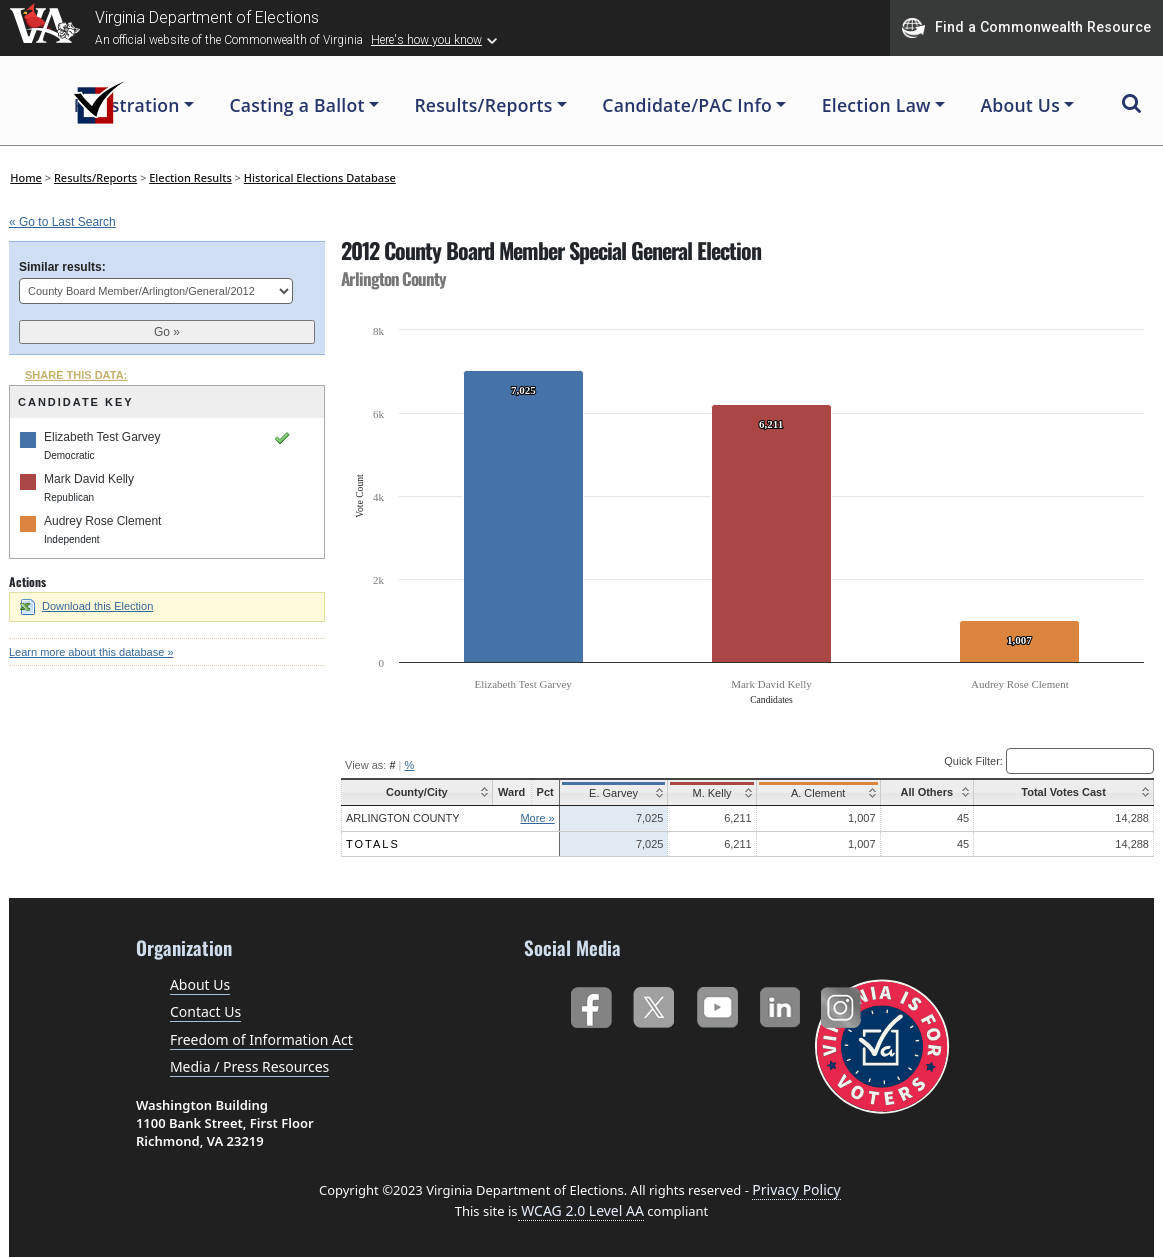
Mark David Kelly (89, 479)
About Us (200, 984)
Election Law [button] (876, 105)
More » (537, 818)
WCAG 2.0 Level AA (581, 1210)
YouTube (716, 1003)
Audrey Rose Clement (102, 521)
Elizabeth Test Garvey (102, 437)
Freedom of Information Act (261, 1039)
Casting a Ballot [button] (296, 105)
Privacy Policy (796, 1189)
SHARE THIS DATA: (76, 375)
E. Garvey (611, 793)
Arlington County (402, 818)
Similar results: (62, 267)
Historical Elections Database (320, 177)
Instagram (843, 1003)
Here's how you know (426, 40)
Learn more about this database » (91, 652)
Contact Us (205, 1011)
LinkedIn (780, 1003)
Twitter (653, 1003)
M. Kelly (708, 793)
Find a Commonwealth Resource (1026, 28)
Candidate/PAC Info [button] (687, 105)
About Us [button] (1020, 105)
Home (26, 177)
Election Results (190, 177)
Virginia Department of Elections (207, 17)
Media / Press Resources (249, 1066)
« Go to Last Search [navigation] (62, 222)
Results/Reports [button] (483, 105)
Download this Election (86, 606)
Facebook (590, 1003)
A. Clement (813, 793)
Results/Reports (95, 177)
